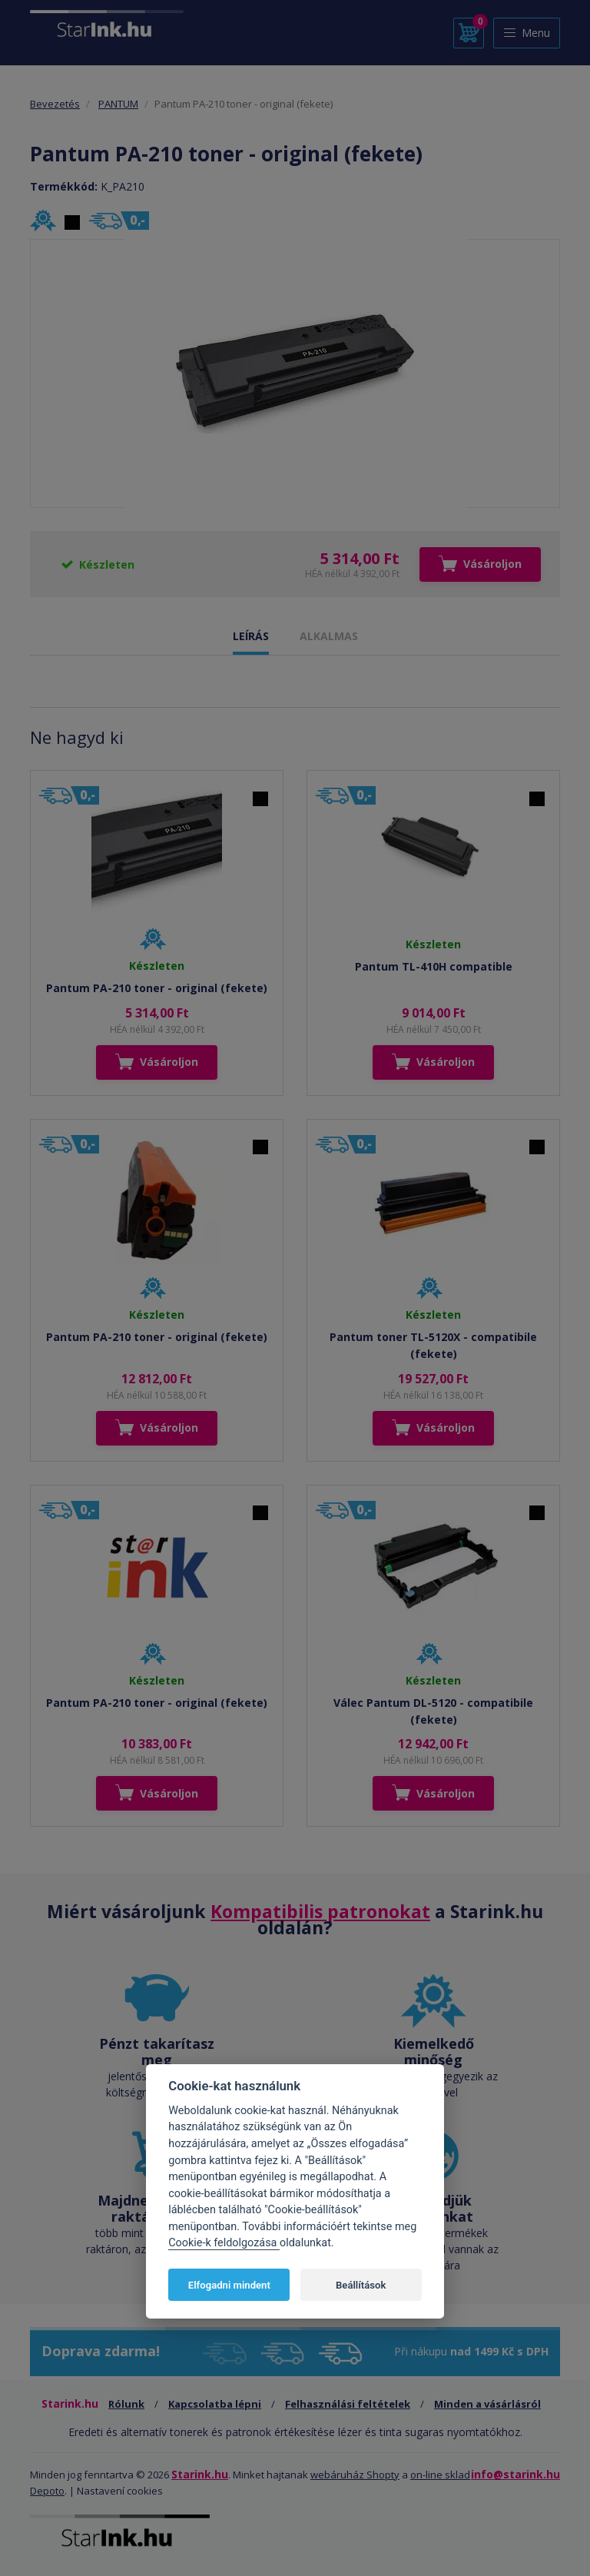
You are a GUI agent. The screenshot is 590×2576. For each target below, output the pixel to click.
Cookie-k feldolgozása (224, 2242)
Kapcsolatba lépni (214, 2404)
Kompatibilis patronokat (320, 1911)
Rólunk (126, 2404)
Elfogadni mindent (229, 2285)
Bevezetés (55, 104)
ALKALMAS (329, 636)
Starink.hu (199, 2474)
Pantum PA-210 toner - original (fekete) (156, 988)
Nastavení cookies (120, 2491)
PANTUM (118, 104)
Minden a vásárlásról (487, 2404)
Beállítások (361, 2285)
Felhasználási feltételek (347, 2404)
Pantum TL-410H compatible (433, 966)
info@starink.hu (515, 2474)
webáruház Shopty (354, 2474)
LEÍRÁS (251, 636)
